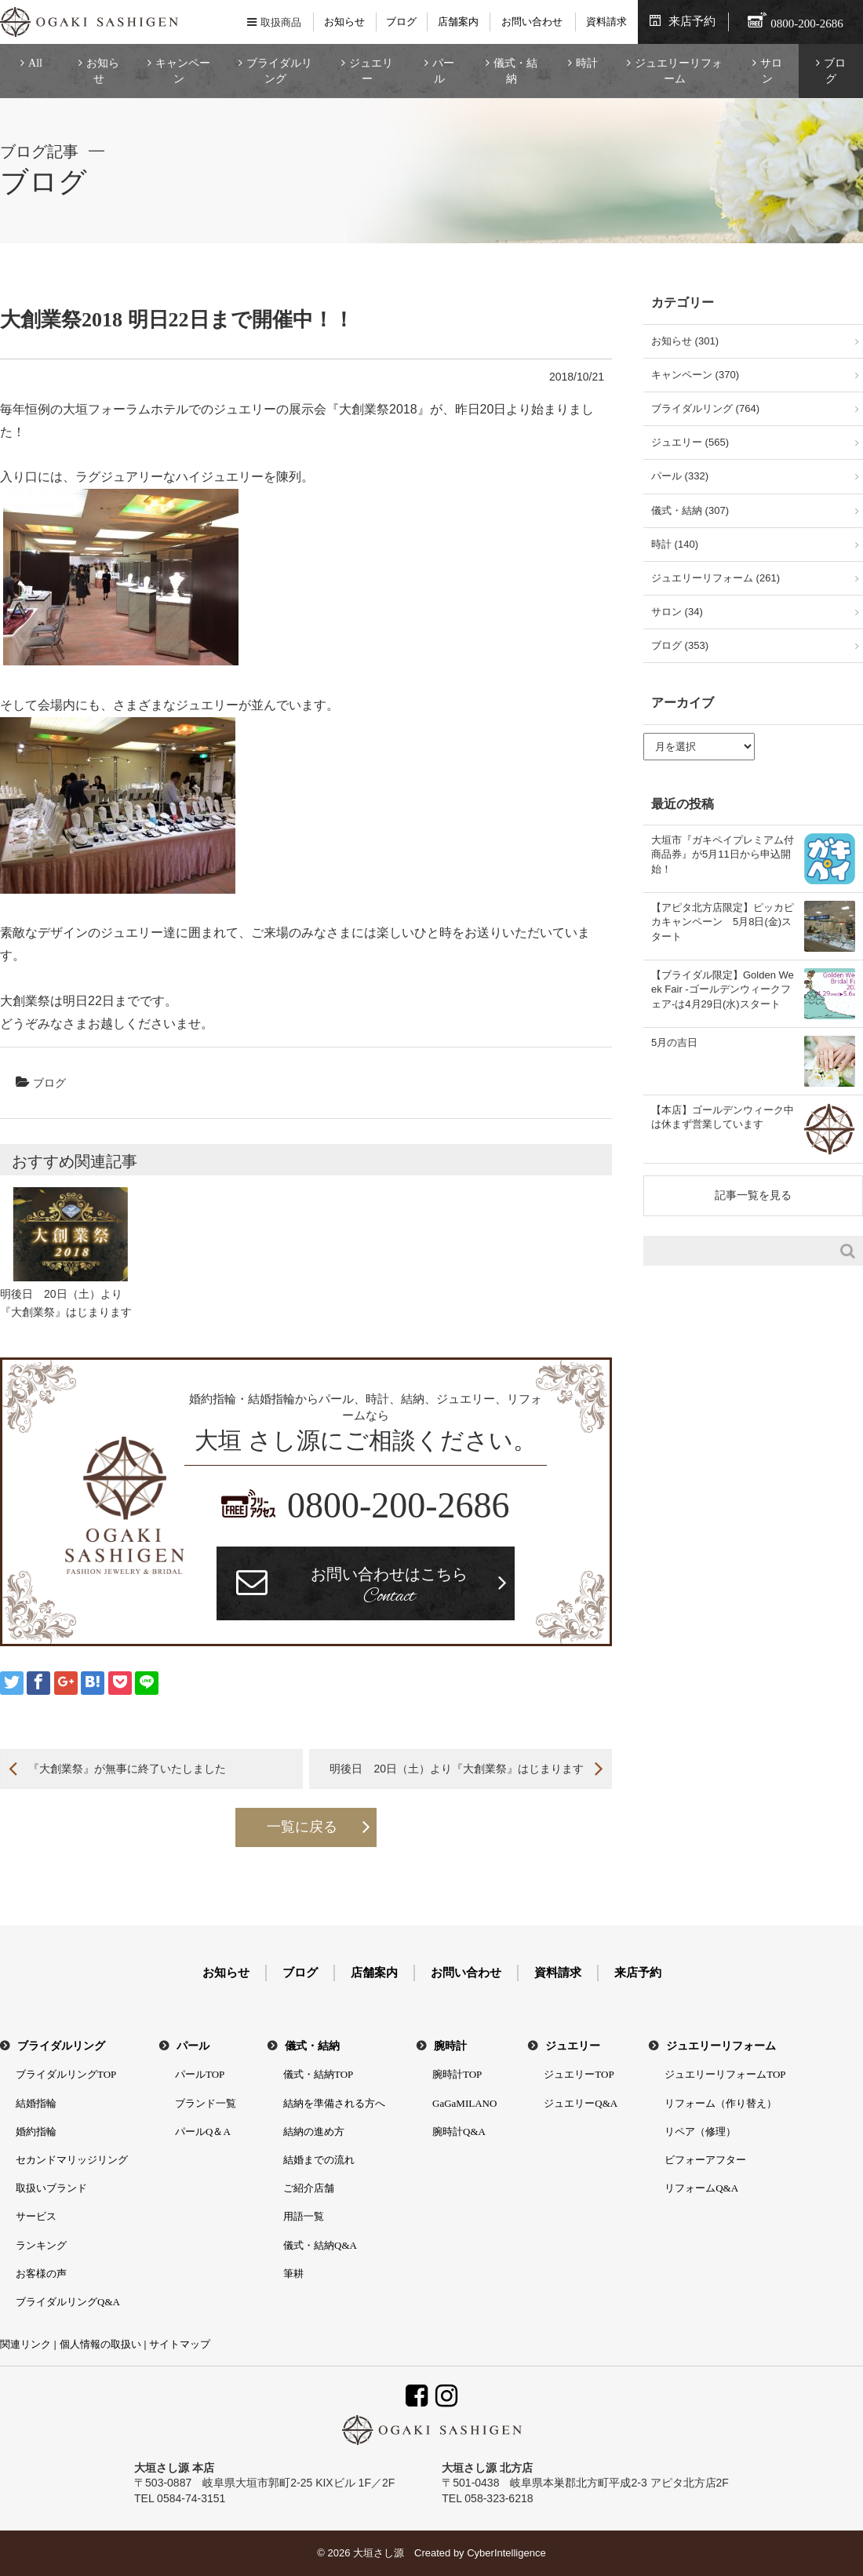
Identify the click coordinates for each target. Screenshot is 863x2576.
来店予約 (692, 21)
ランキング (41, 2245)
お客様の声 (41, 2273)
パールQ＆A (203, 2131)
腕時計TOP (457, 2074)
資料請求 (606, 21)
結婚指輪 (36, 2103)
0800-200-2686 (398, 1505)
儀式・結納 (515, 71)
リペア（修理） (700, 2131)
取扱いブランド (51, 2188)
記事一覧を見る (753, 1195)
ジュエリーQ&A (580, 2103)
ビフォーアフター (705, 2160)
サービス (36, 2216)
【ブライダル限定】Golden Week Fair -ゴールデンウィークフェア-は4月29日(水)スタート (722, 989)
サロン (771, 71)
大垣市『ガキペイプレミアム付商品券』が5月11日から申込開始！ (722, 854)
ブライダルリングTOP (66, 2074)
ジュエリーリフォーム (679, 71)
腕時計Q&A (459, 2131)
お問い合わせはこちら (389, 1587)
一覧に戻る (302, 1827)
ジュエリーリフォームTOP (725, 2074)
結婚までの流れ (319, 2160)
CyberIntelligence (506, 2553)
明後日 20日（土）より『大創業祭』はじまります (457, 1768)
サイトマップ (179, 2344)
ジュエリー (371, 71)
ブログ (401, 21)
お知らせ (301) (685, 341)
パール (443, 71)
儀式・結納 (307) (690, 510)
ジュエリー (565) (690, 442)
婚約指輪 (36, 2131)
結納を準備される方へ (334, 2103)
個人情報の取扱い (100, 2344)
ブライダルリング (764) (705, 408)
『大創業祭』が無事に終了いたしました (127, 1768)
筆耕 (293, 2273)
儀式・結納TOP (318, 2074)
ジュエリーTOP (579, 2074)
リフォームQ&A (701, 2188)
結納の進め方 (313, 2131)
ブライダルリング (279, 71)
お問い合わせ (532, 21)
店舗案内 (458, 21)
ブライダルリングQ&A (68, 2302)
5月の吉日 (674, 1042)
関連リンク (25, 2344)
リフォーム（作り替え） (721, 2103)
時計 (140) (674, 544)
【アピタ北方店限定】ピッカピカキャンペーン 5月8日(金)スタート (722, 922)
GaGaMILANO (464, 2103)
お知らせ (344, 21)
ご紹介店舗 (308, 2188)
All (35, 63)
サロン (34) (677, 612)
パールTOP (199, 2074)
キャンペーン (182, 71)
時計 (587, 63)
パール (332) (679, 476)
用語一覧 (303, 2216)
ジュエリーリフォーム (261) (715, 578)
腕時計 (450, 2046)
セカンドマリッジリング (72, 2160)
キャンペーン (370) (695, 375)
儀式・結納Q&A (320, 2245)
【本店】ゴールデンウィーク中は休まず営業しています (722, 1117)
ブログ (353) (679, 645)
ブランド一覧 (205, 2103)
